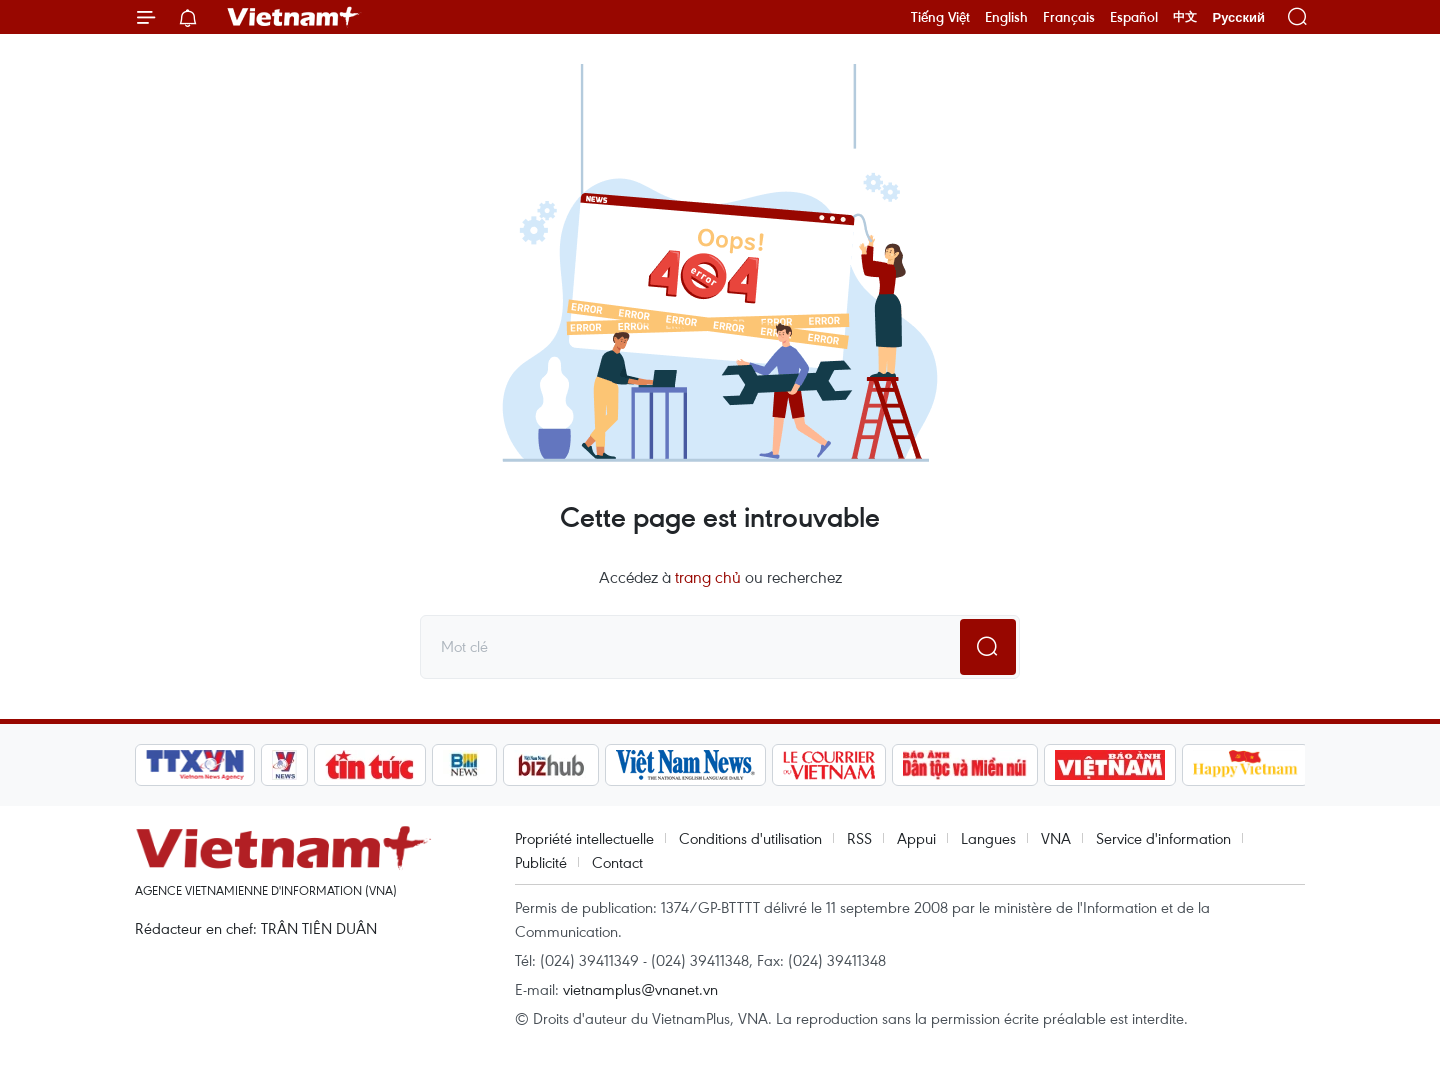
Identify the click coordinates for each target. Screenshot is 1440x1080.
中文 (1185, 17)
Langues (988, 838)
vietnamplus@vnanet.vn (640, 989)
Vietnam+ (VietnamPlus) (294, 17)
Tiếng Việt (940, 17)
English (1006, 17)
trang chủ (708, 577)
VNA (1056, 838)
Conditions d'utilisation (750, 838)
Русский (1238, 17)
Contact (617, 862)
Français (1069, 17)
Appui (916, 838)
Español (1134, 17)
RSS (859, 838)
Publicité (541, 862)
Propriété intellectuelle (584, 838)
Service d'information (1163, 838)
